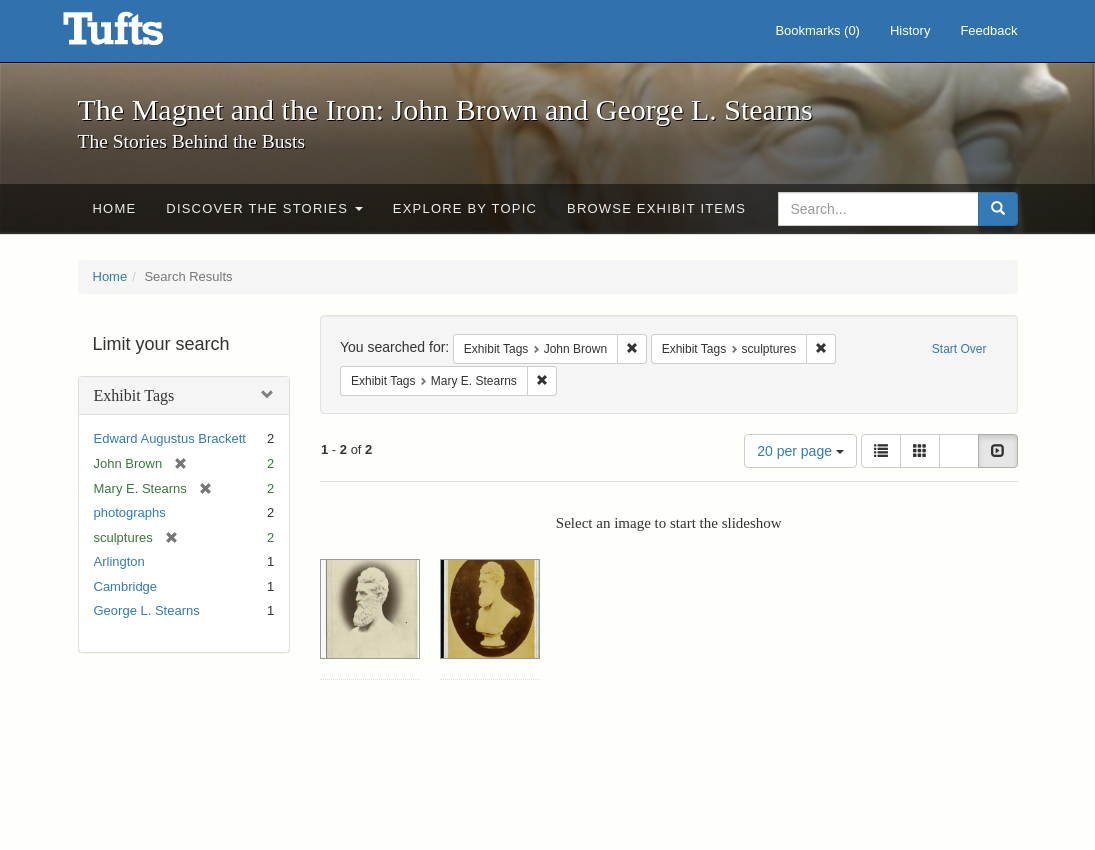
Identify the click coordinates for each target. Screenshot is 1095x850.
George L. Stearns (147, 610)
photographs (130, 512)
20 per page (800, 451)
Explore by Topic (465, 208)
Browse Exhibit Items (656, 208)
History (910, 30)
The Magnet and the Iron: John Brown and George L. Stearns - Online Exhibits (138, 35)
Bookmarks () (817, 30)
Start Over (959, 349)
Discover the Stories (264, 208)
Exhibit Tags (134, 395)
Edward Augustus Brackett (170, 438)
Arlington (119, 561)
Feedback (988, 30)
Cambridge (126, 586)
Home (115, 208)
